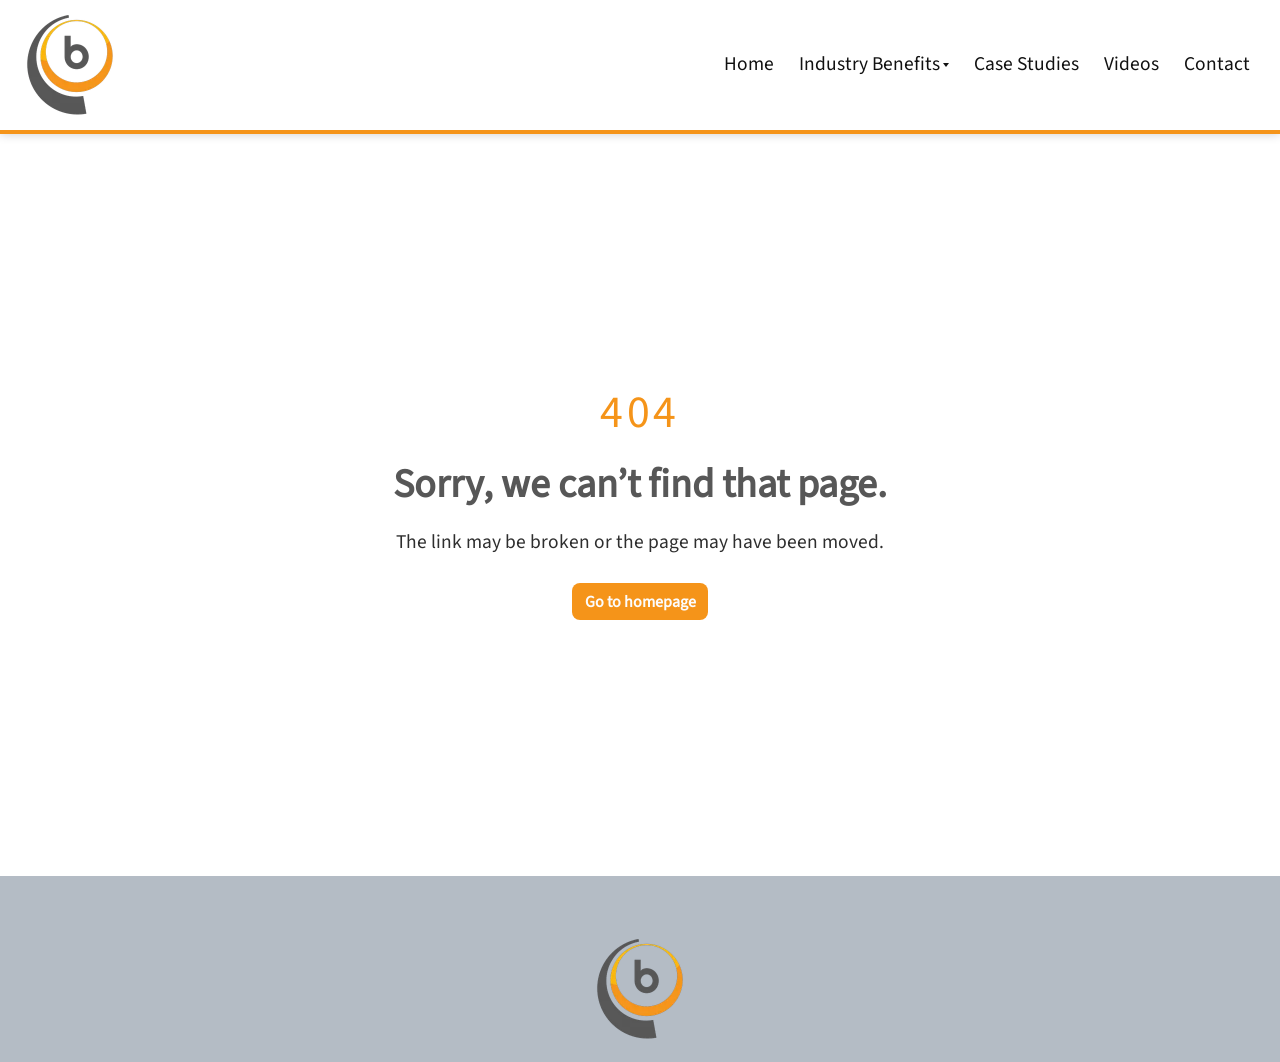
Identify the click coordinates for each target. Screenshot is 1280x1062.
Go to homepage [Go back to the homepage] (640, 602)
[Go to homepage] (640, 989)
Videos (1131, 64)
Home (749, 64)
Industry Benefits (874, 64)
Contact (1217, 64)
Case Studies (1026, 64)
